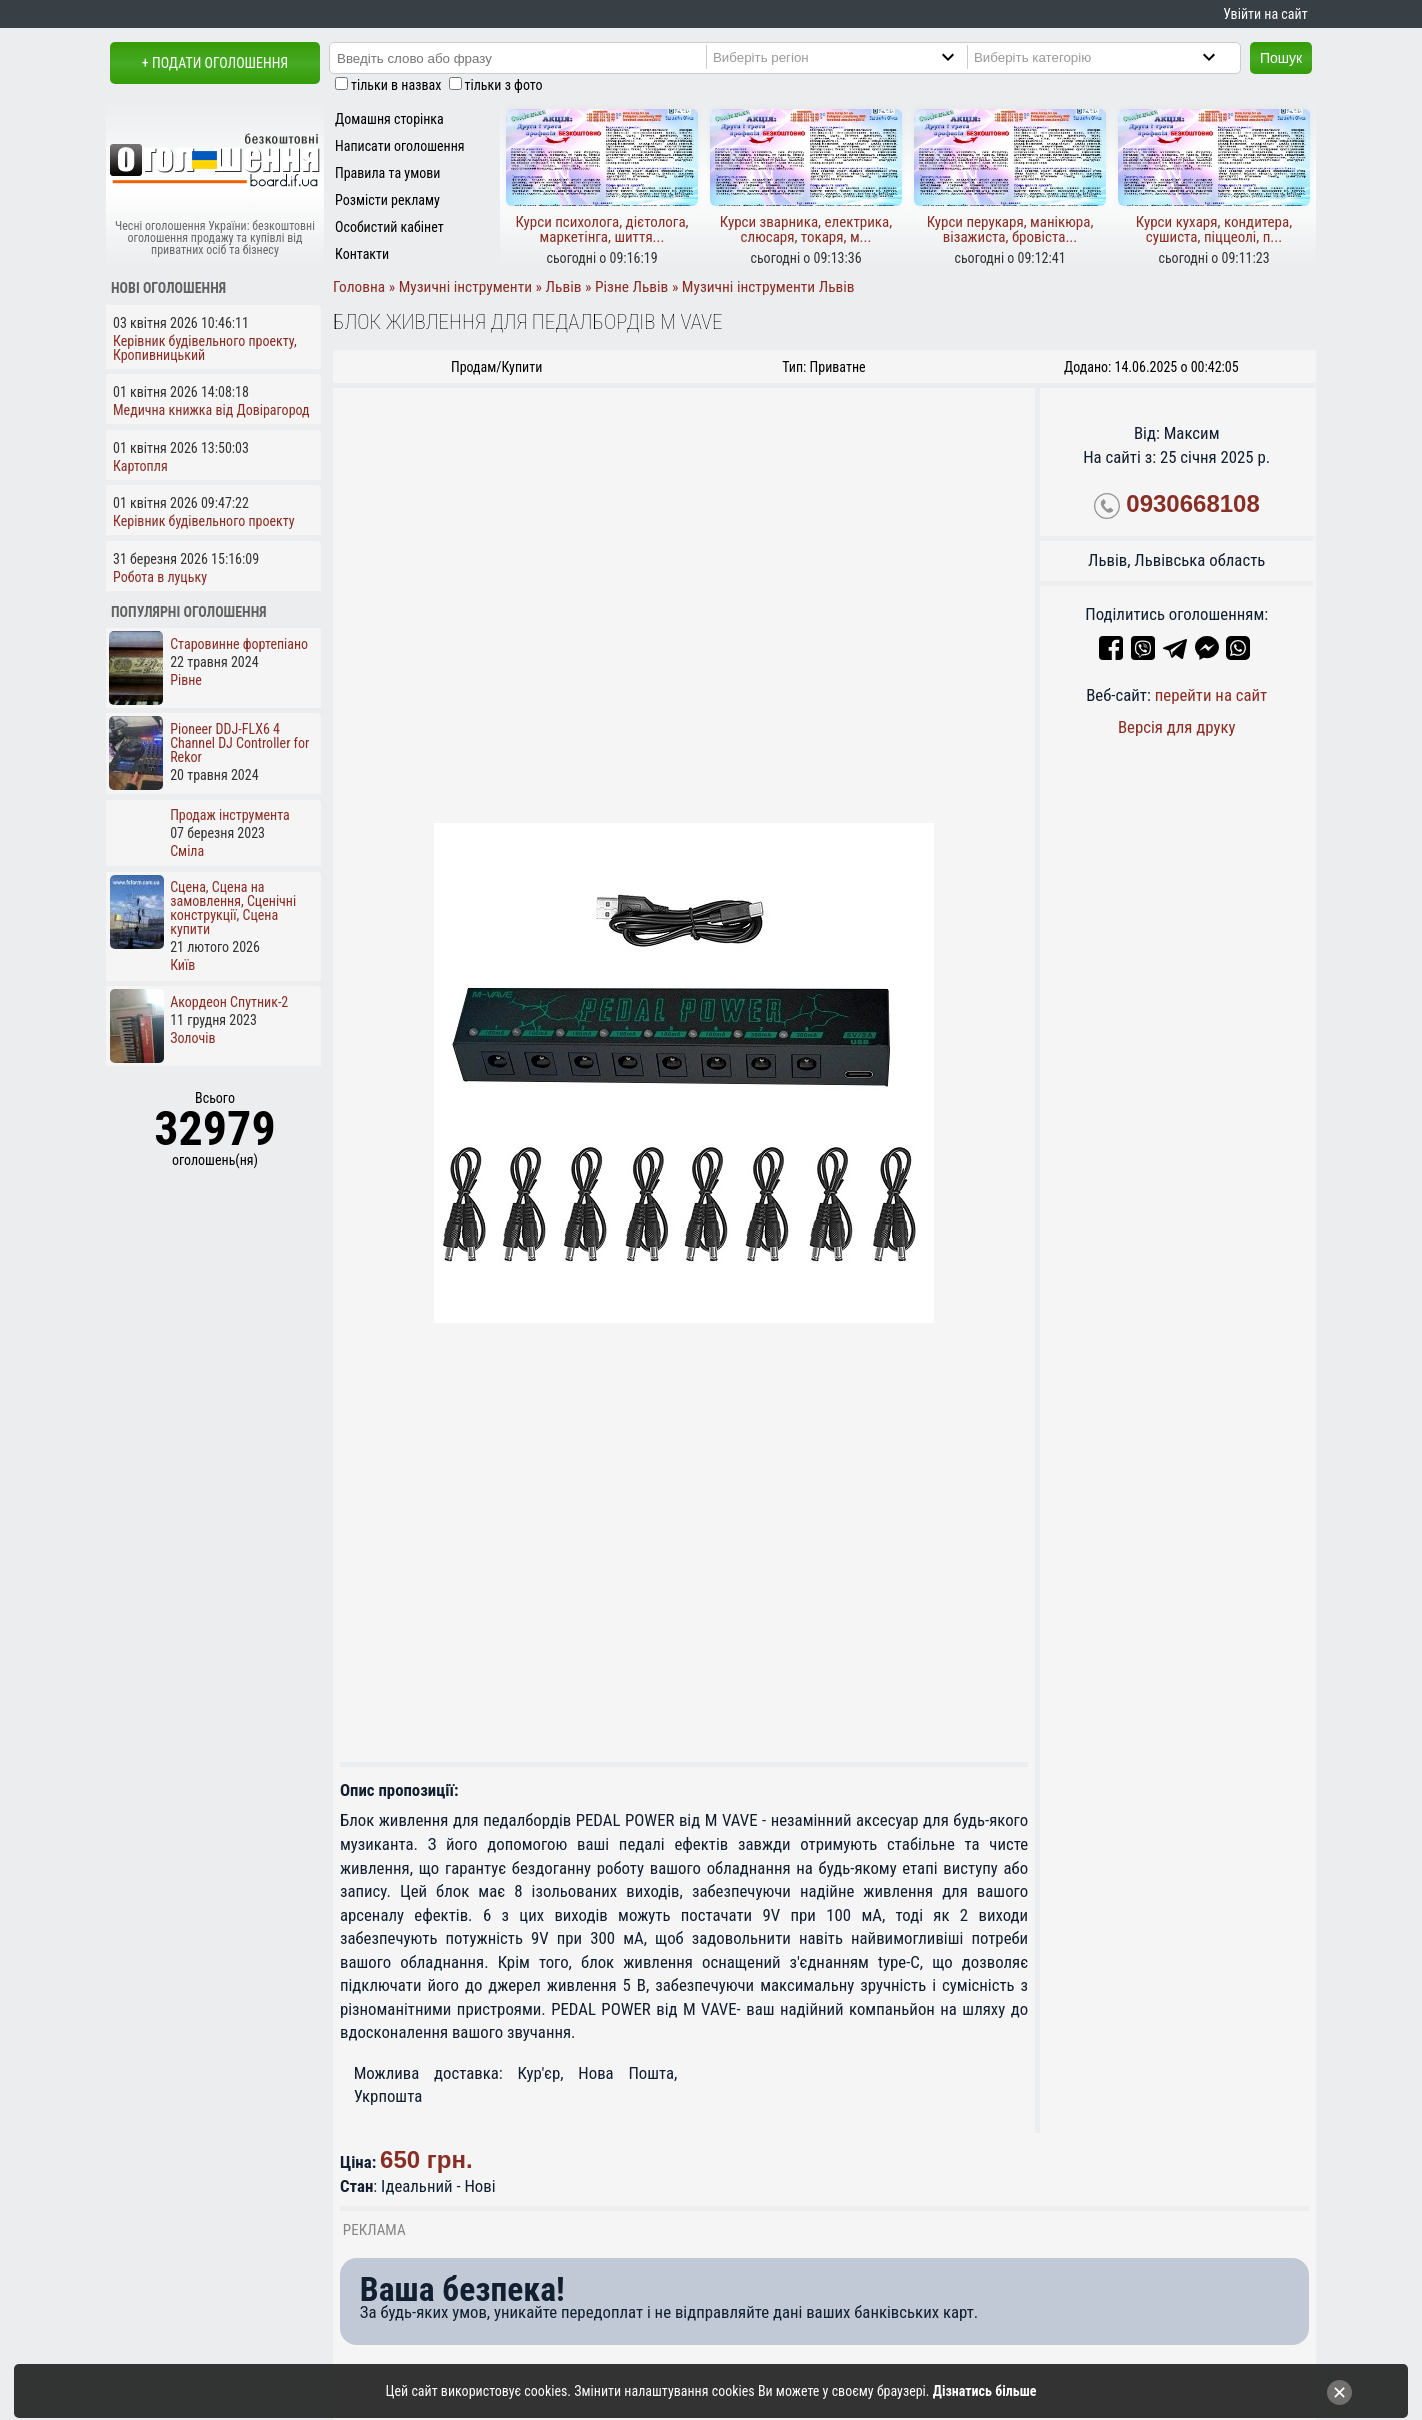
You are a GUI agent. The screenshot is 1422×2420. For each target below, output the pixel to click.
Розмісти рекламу (387, 200)
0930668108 (1192, 503)
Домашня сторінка (389, 119)
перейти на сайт (1211, 695)
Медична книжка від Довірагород (211, 410)
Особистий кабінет (389, 227)
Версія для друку (1177, 727)
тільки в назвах (396, 85)
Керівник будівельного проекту (204, 521)
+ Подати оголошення (215, 63)
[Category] (1111, 57)
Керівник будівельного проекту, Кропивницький (205, 348)
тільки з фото (504, 85)
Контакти (362, 254)
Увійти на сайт (1265, 14)
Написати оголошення (400, 146)
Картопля (140, 466)
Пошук (1281, 58)
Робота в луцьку (160, 577)
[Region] (850, 57)
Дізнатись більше (985, 2391)
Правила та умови (387, 173)
